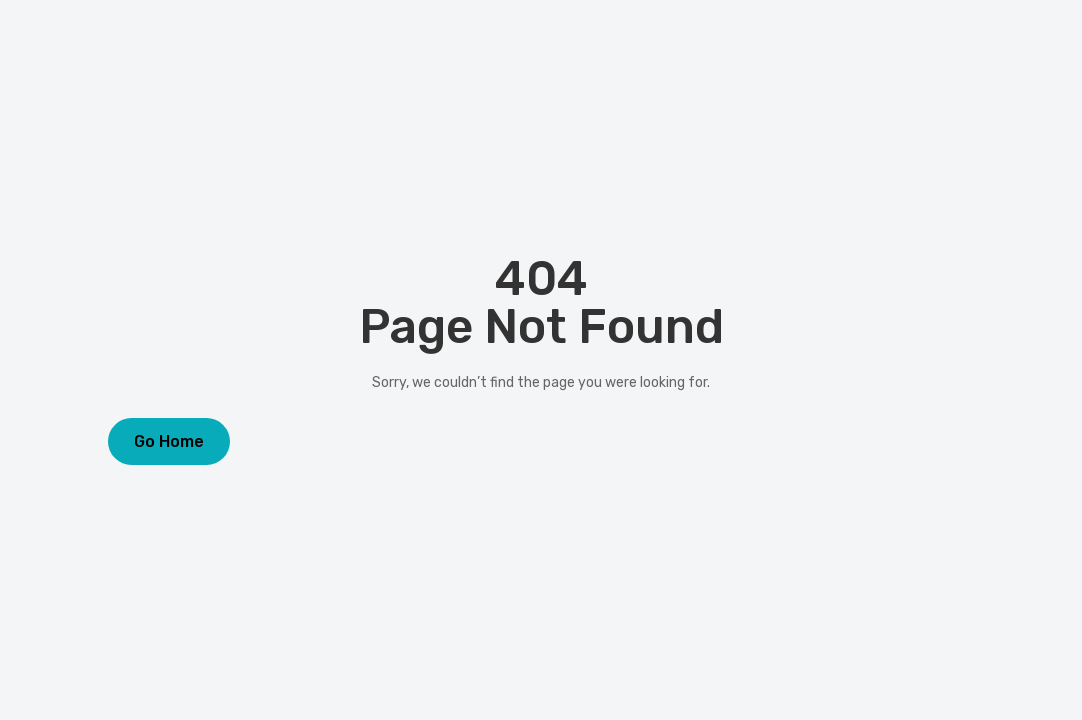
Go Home (169, 441)
